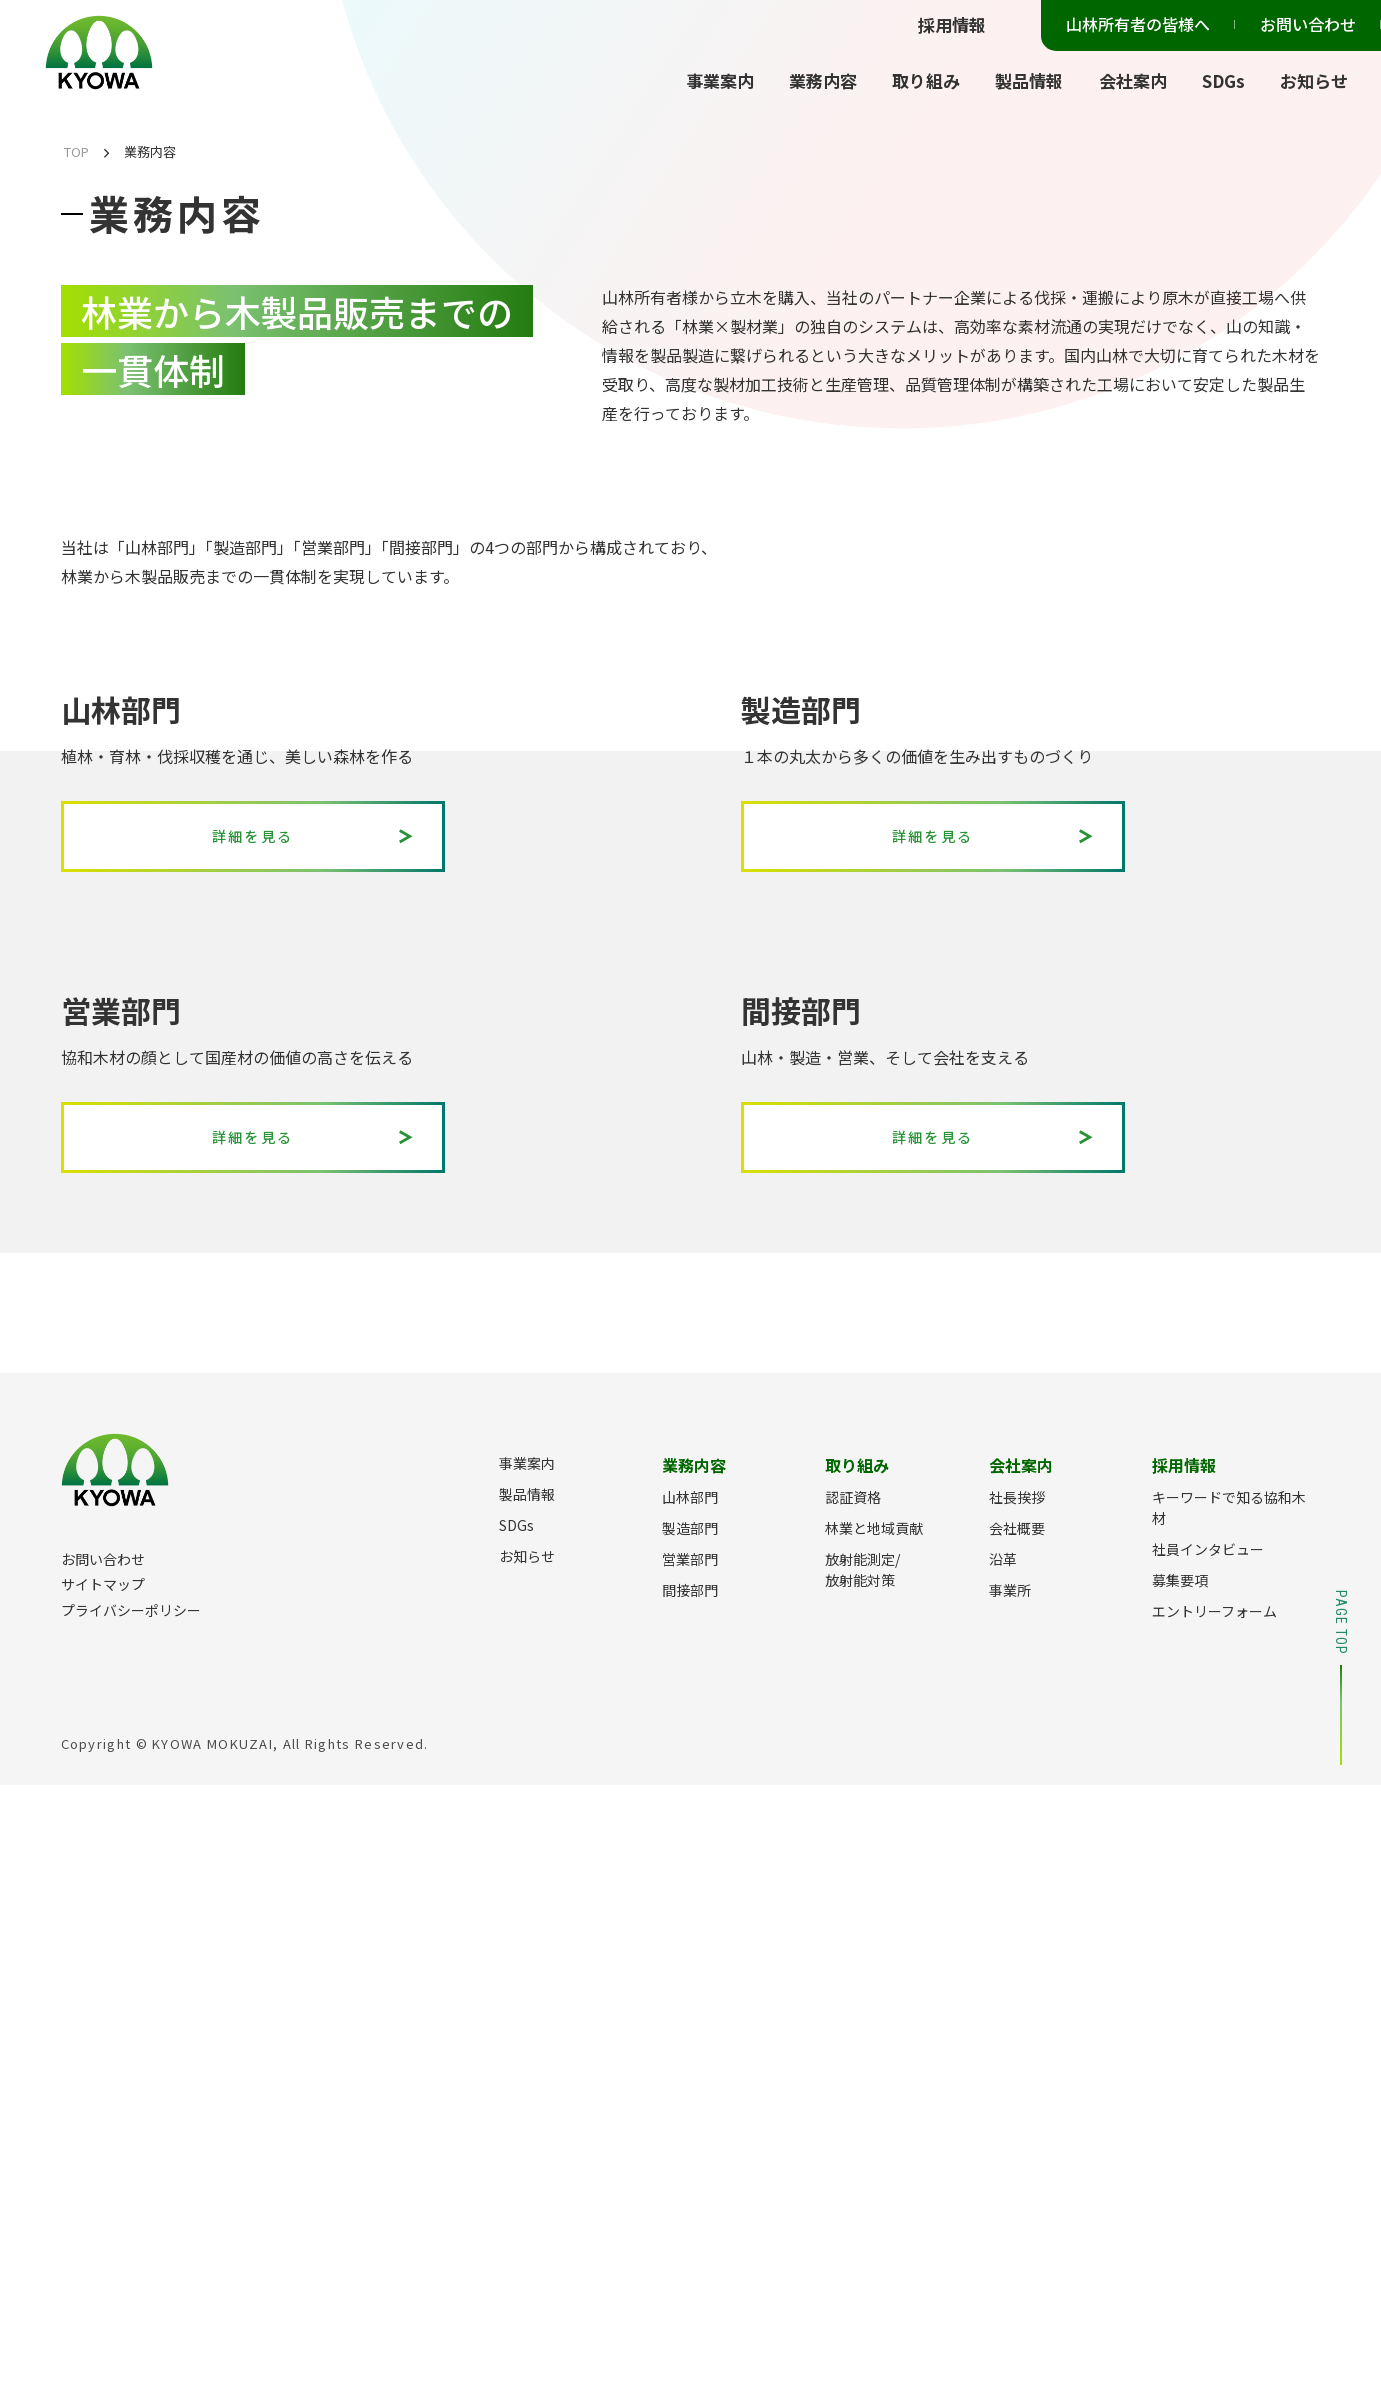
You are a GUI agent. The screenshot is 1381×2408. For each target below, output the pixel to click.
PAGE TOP (1341, 2300)
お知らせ (1314, 80)
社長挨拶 (1017, 2120)
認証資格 (853, 2120)
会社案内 (1133, 80)
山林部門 (690, 2120)
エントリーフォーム (1214, 2234)
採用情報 (952, 24)
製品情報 (1029, 80)
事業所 (1010, 2213)
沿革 (1003, 2182)
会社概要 (1017, 2151)
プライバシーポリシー (131, 2233)
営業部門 (690, 2182)
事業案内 (720, 80)
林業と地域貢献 (874, 2151)
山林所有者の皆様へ (1138, 24)
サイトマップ (103, 2207)
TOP (76, 151)
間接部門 (690, 2213)
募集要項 (1180, 2203)
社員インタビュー (1208, 2172)
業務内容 (823, 80)
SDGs (1223, 80)
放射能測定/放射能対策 (862, 2192)
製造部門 (690, 2151)
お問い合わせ (1308, 24)
